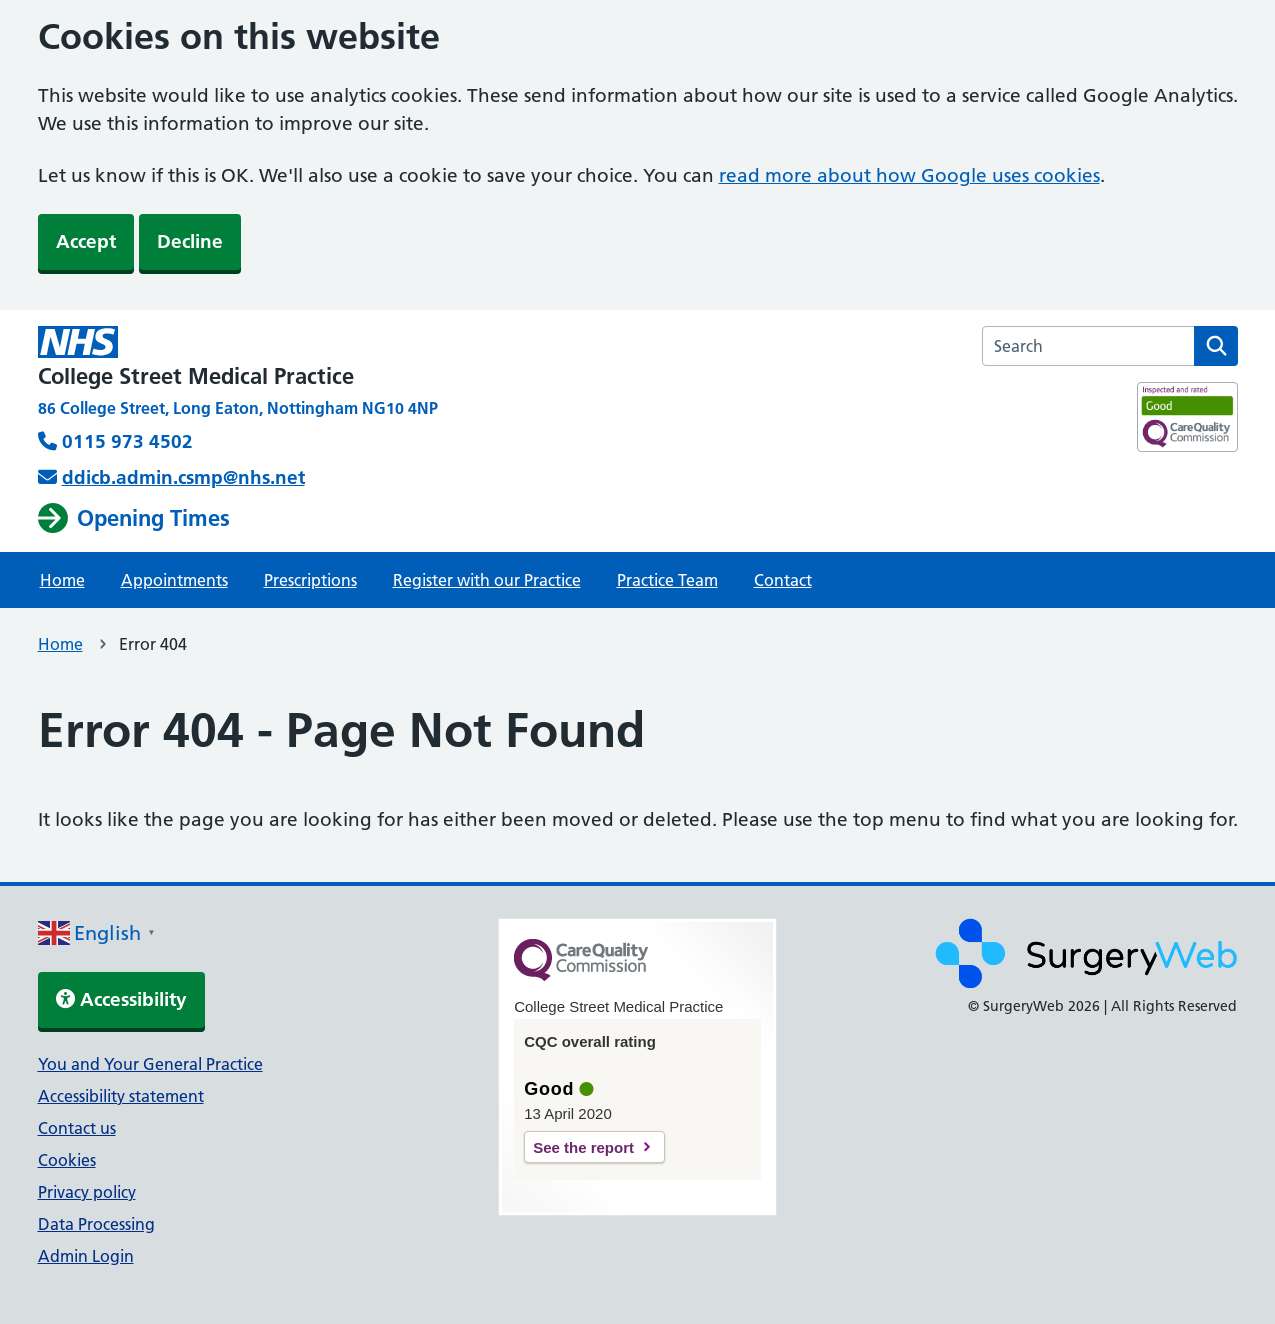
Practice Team (667, 580)
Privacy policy (87, 1192)
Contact (783, 580)
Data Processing (96, 1224)
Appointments (174, 580)
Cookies (67, 1160)
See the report (583, 1147)
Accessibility (121, 999)
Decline (190, 241)
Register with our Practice (487, 580)
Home (62, 580)
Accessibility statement (121, 1096)
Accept (86, 241)
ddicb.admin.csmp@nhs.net (183, 477)
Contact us (77, 1128)
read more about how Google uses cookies (909, 175)
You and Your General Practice (150, 1064)
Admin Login (86, 1256)
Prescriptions (310, 580)
